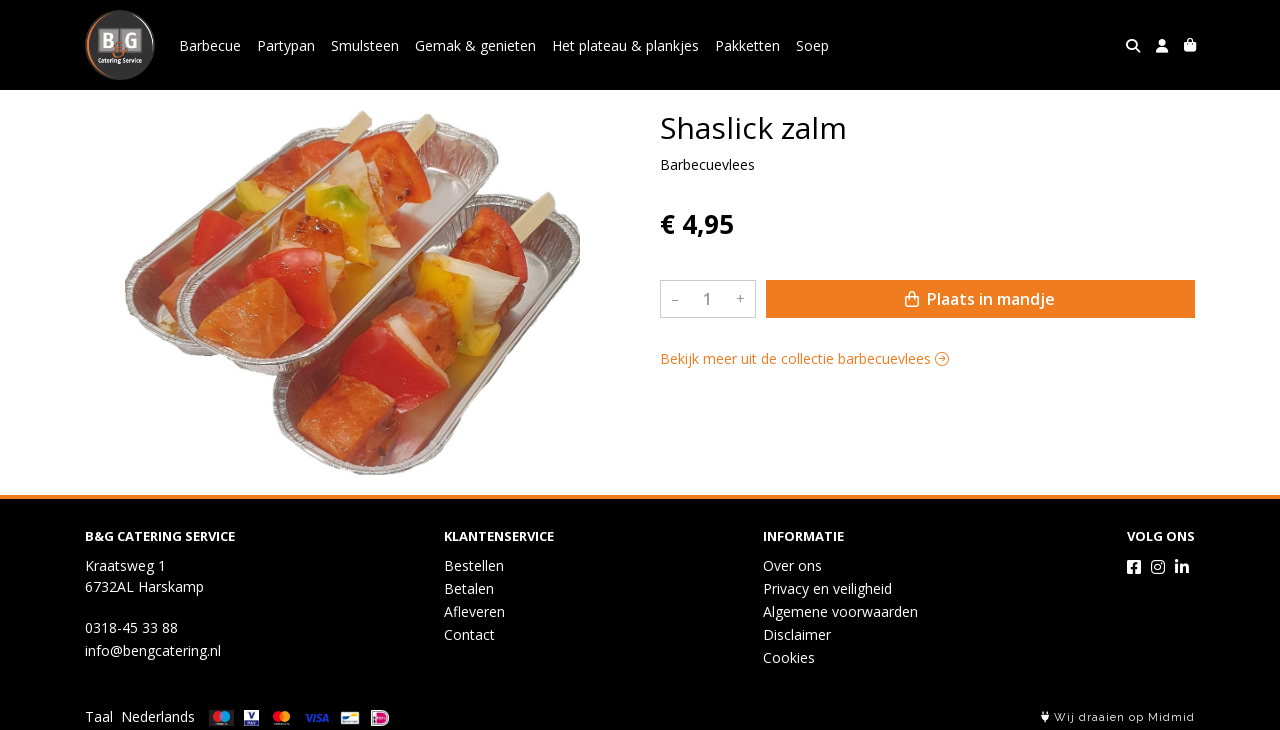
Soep (812, 45)
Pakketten (747, 45)
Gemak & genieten (475, 45)
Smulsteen (365, 45)
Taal (99, 716)
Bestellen (474, 565)
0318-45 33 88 (131, 627)
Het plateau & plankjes (625, 45)
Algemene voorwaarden (840, 611)
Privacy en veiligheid (827, 588)
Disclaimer (797, 634)
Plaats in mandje (980, 299)
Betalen (469, 588)
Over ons (792, 565)
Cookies (789, 657)
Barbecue (210, 45)
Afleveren (474, 611)
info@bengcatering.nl (153, 650)
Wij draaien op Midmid (1118, 717)
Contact (469, 634)
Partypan (286, 45)
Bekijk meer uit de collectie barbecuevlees (804, 358)
